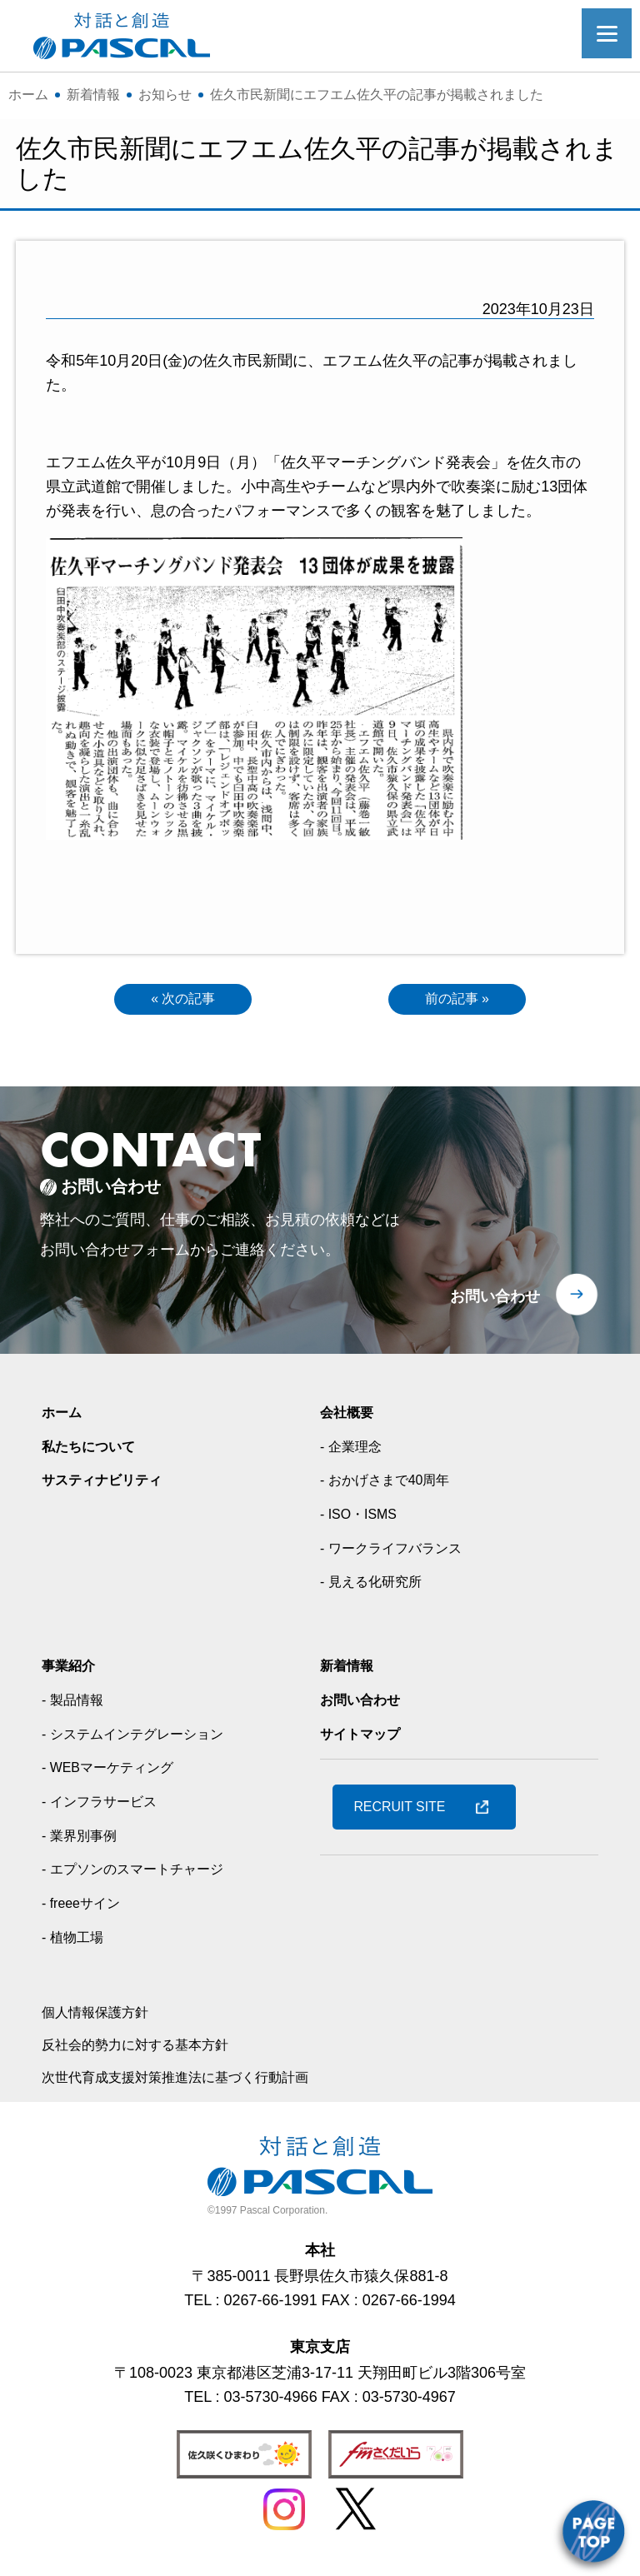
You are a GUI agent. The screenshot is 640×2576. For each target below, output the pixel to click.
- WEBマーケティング (116, 1772)
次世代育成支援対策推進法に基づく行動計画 (192, 2081)
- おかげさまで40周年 (393, 1484)
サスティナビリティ (109, 1484)
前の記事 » (457, 1001)
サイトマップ (365, 1738)
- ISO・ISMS (363, 1518)
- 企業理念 (354, 1450)
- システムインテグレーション (144, 1738)
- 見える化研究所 (377, 1586)
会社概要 (350, 1417)
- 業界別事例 (84, 1839)
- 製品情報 (76, 1704)
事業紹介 (72, 1670)
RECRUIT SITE (409, 1812)
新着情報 (350, 1670)
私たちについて (94, 1450)
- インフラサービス (106, 1806)
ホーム (64, 1417)
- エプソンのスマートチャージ (144, 1873)
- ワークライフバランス (399, 1552)
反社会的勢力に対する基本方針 (147, 2049)
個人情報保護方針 (102, 2017)
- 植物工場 (76, 1941)
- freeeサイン (86, 1908)
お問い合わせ (495, 1301)
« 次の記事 (183, 1001)
